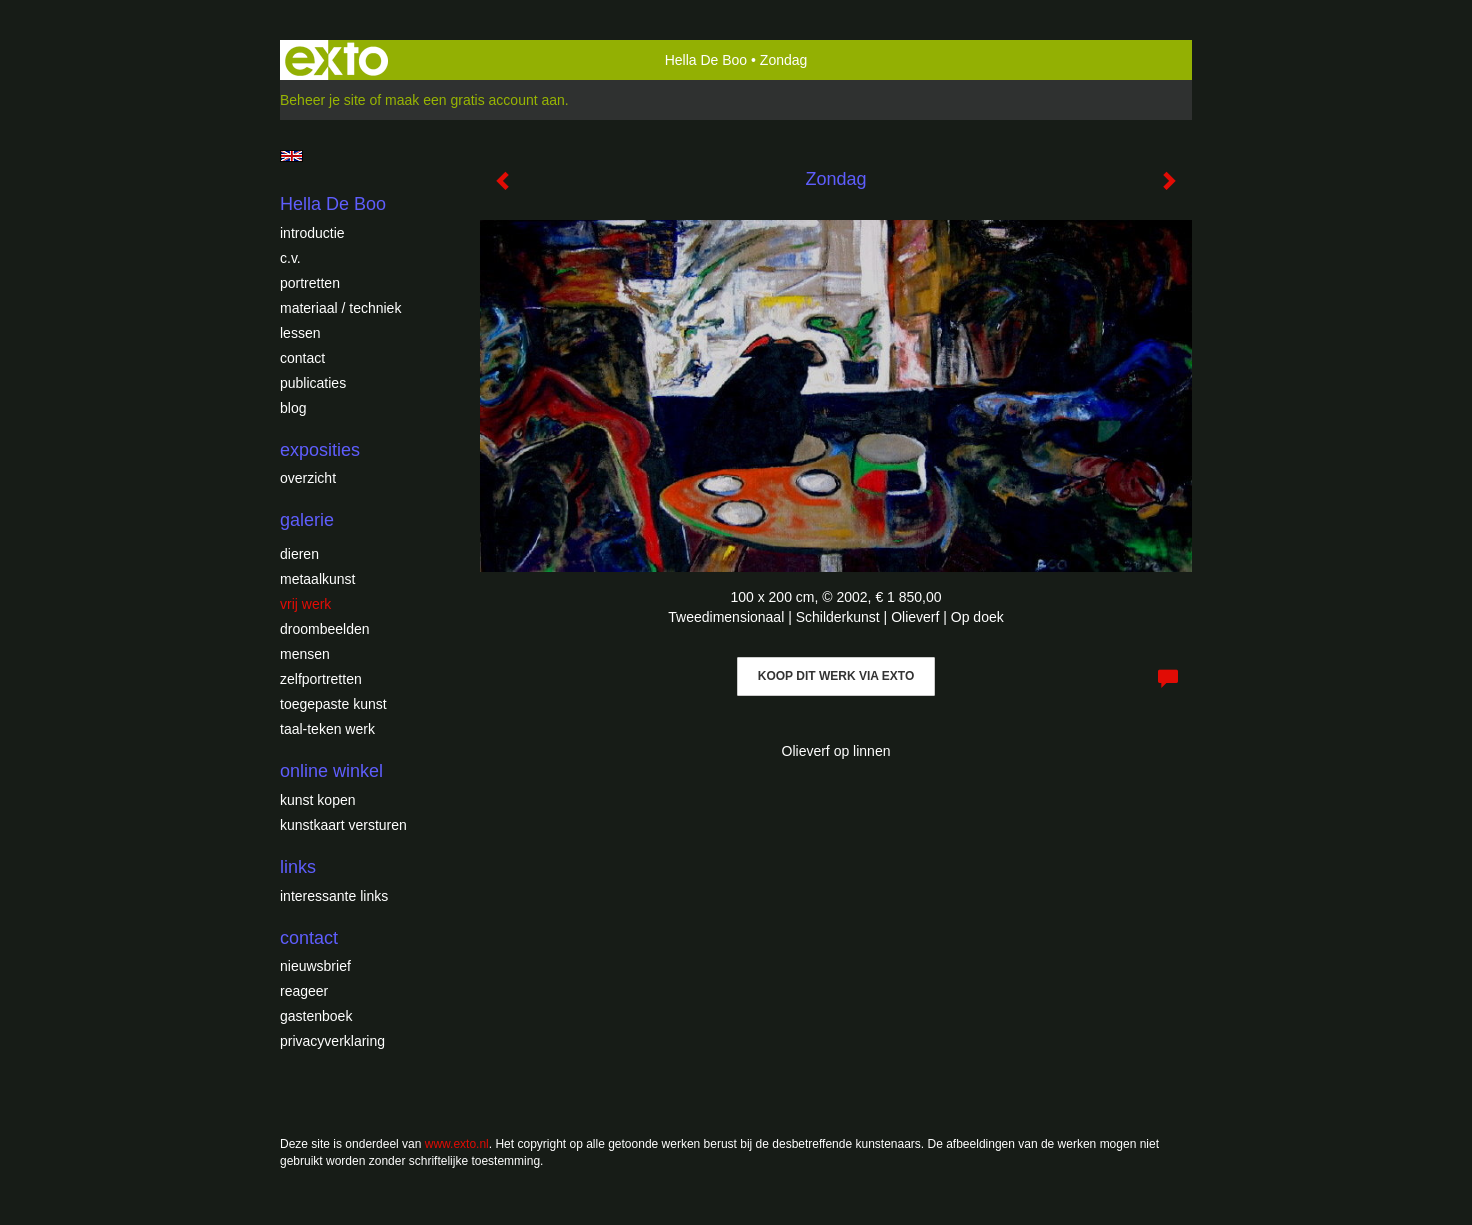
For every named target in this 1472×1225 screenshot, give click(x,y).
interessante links (334, 896)
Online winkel (331, 771)
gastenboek (316, 1016)
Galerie (307, 520)
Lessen (300, 333)
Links (298, 867)
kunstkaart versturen (343, 825)
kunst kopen (318, 800)
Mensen (305, 654)
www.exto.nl (457, 1144)
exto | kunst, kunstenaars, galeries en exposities (336, 60)
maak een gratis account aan (475, 100)
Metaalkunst (317, 579)
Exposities (320, 450)
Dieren (299, 554)
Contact (302, 358)
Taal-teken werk (327, 729)
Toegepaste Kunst (333, 704)
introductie (312, 233)
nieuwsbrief (315, 966)
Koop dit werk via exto (836, 676)
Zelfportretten (321, 679)
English (291, 156)
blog (293, 408)
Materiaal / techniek (340, 308)
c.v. (290, 258)
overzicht (308, 478)
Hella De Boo (706, 60)
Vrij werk (305, 604)
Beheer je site (323, 100)
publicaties (313, 383)
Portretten (310, 283)
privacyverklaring (332, 1041)
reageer (304, 991)
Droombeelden (325, 629)
